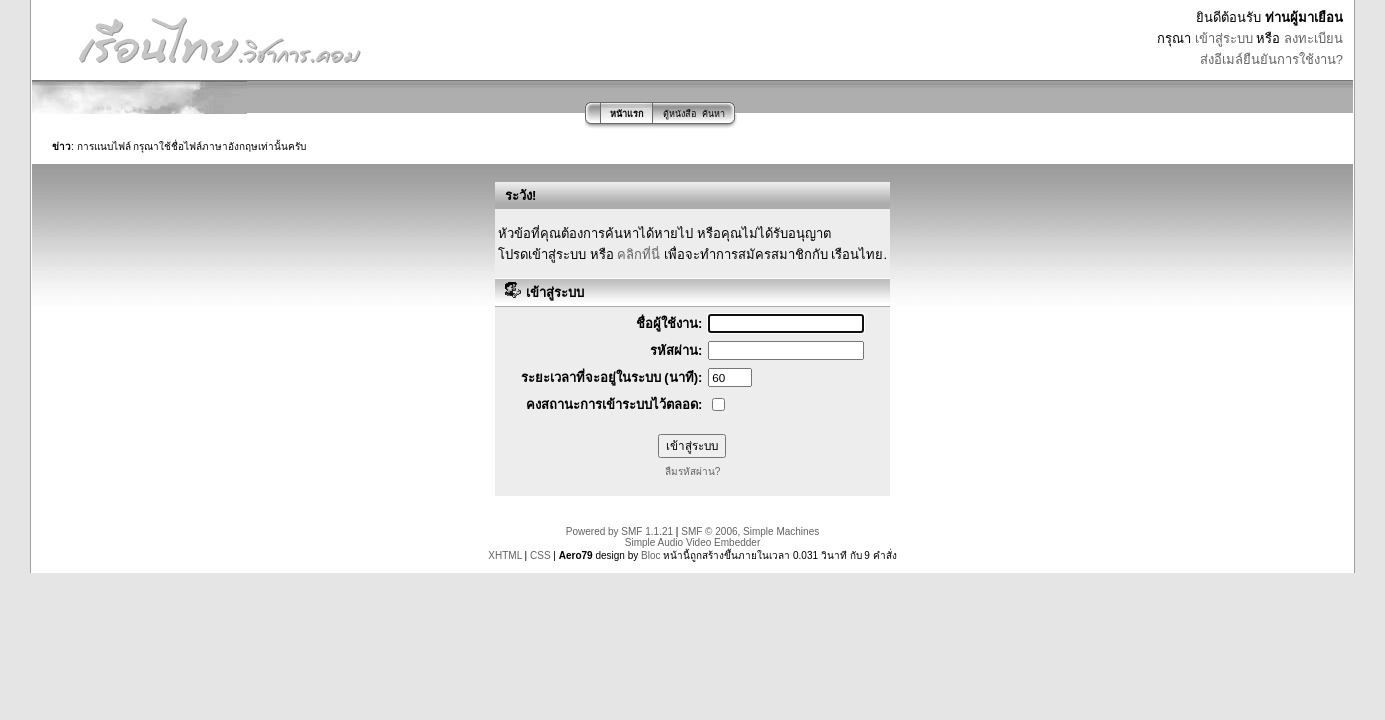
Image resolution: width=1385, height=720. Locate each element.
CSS (540, 555)
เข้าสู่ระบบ (1224, 38)
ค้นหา (713, 114)
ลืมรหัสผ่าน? (693, 471)
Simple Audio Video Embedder (692, 542)
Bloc (650, 555)
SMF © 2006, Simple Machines (750, 531)
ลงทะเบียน (1313, 38)
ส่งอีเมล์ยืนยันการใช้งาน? (1271, 59)
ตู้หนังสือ (679, 114)
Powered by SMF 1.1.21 (619, 531)
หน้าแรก (626, 114)
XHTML (505, 555)
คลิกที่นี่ (638, 254)
